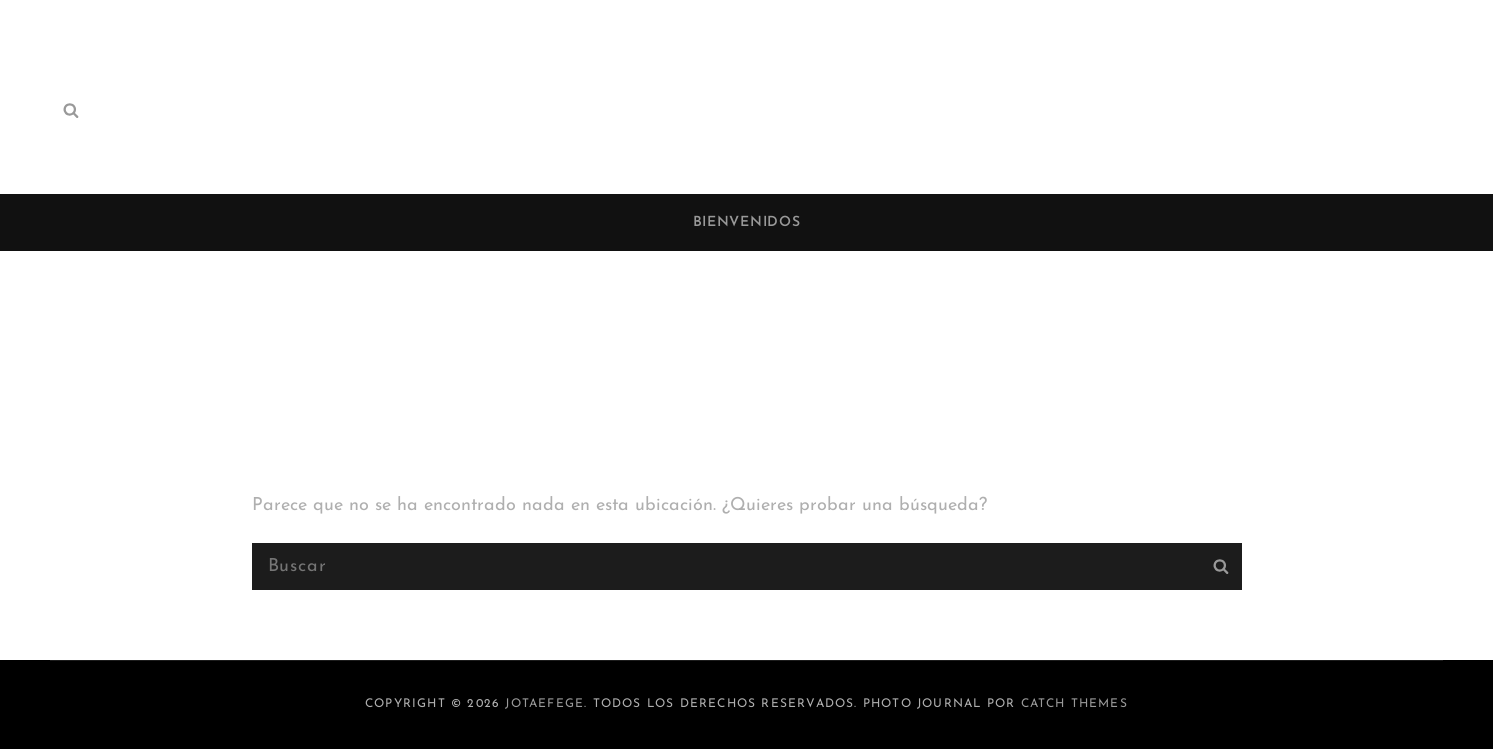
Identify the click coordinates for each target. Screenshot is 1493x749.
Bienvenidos (747, 222)
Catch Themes (1074, 704)
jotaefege (544, 704)
